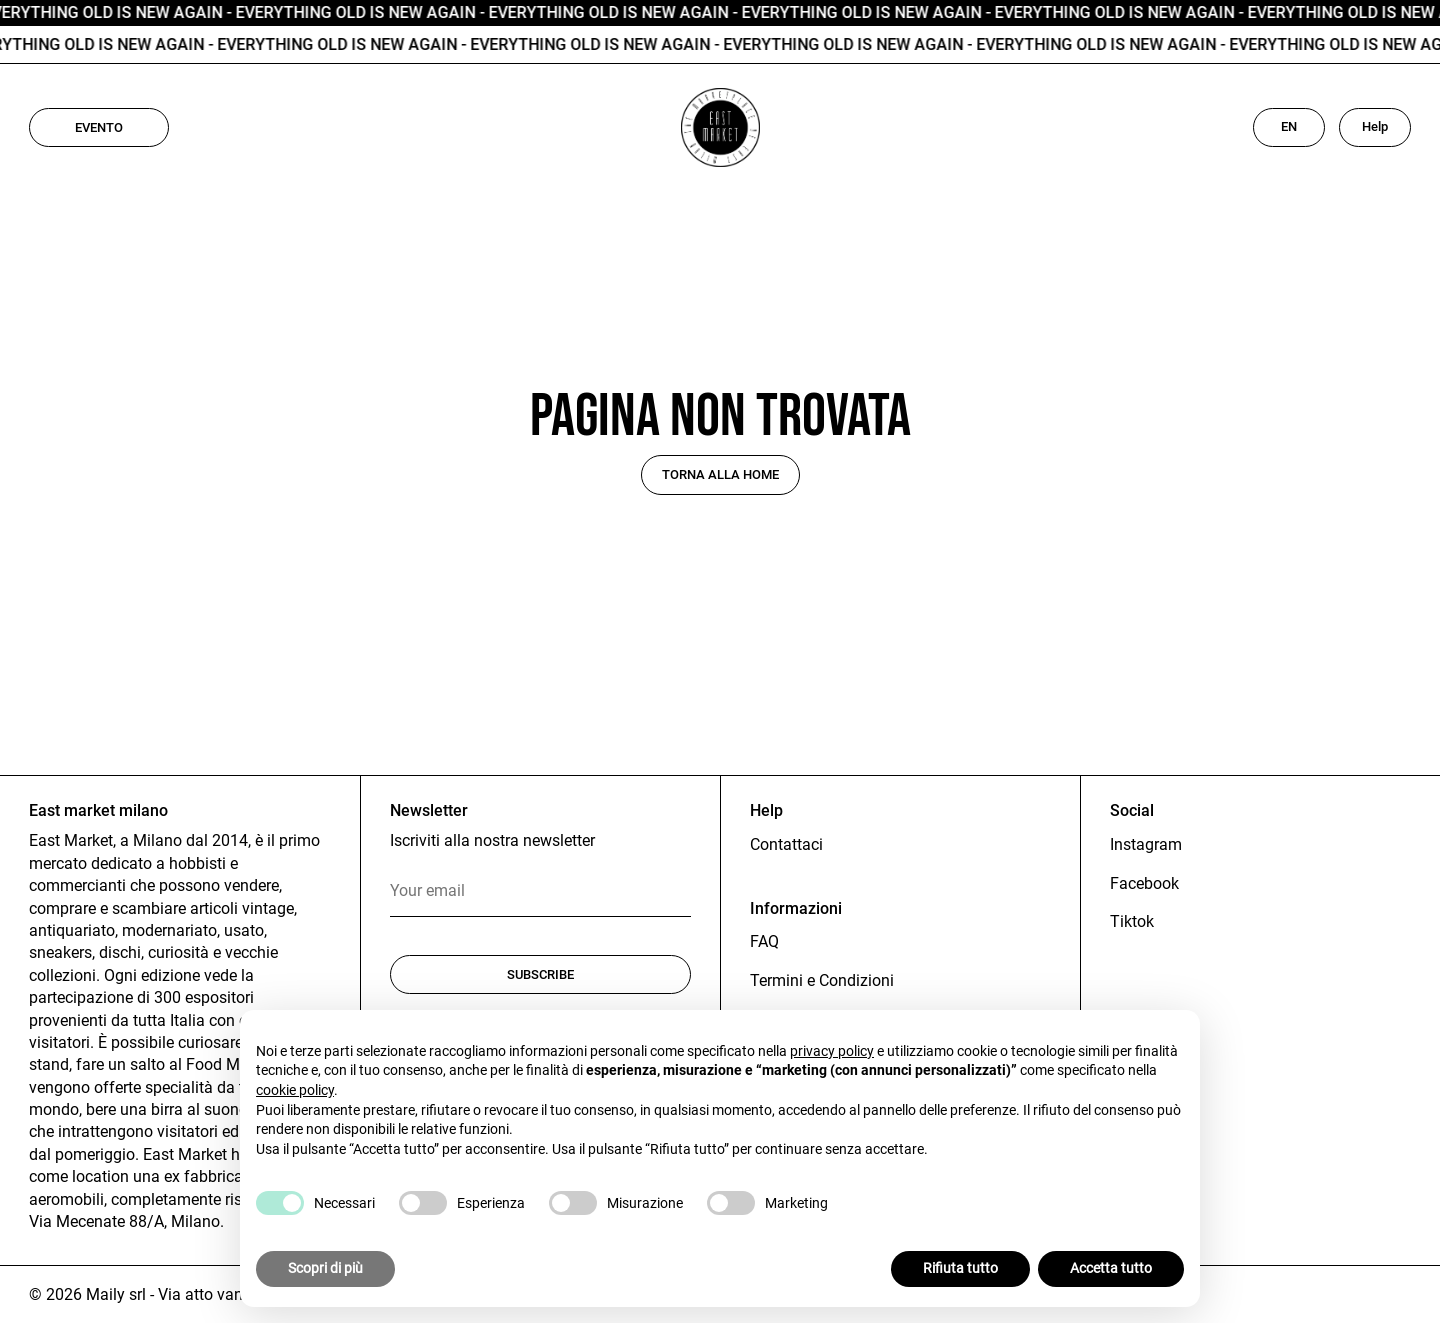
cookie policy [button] (295, 1090)
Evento (99, 127)
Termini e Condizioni (822, 980)
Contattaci (786, 844)
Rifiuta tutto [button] (960, 1268)
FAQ (764, 941)
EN (1289, 126)
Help (1375, 126)
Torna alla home (720, 474)
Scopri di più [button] (325, 1268)
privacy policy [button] (832, 1051)
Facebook (1144, 883)
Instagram (1146, 844)
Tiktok (1132, 921)
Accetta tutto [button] (1111, 1268)
